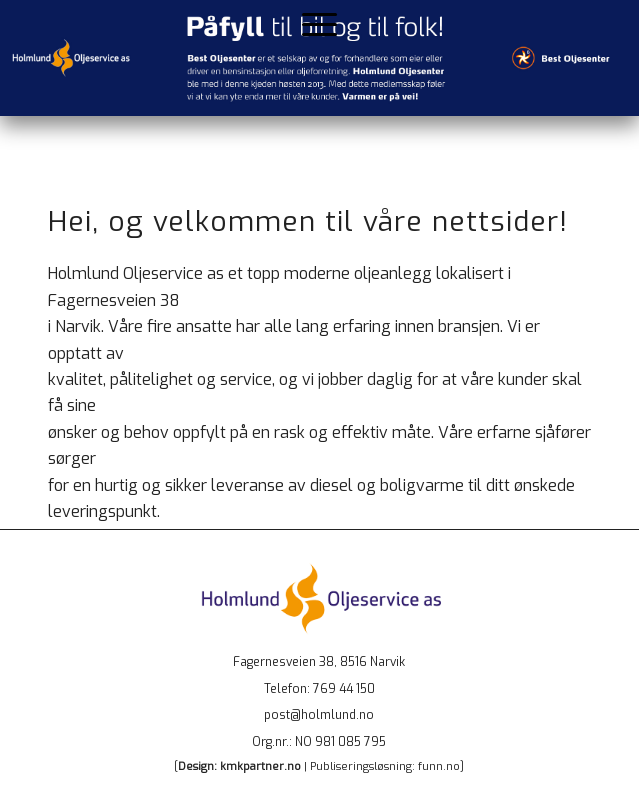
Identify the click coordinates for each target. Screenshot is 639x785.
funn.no (439, 766)
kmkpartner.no (260, 766)
